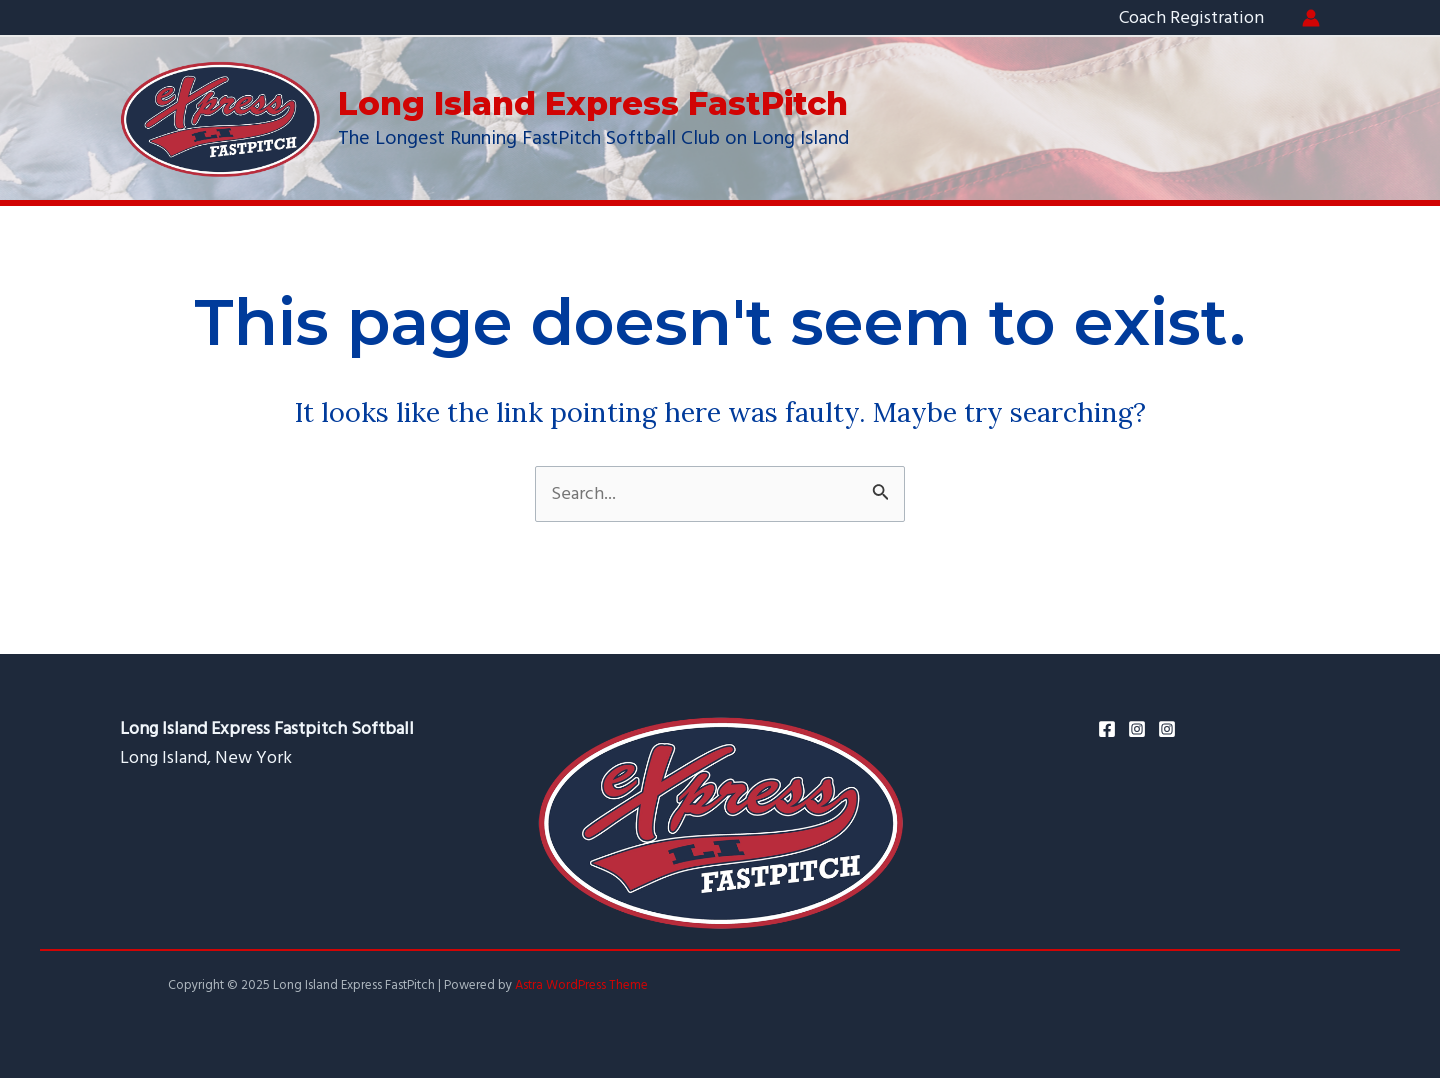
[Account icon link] (1311, 18)
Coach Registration (1191, 17)
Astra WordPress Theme (581, 985)
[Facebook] (1107, 729)
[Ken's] (1167, 729)
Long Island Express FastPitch (593, 103)
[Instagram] (1137, 729)
